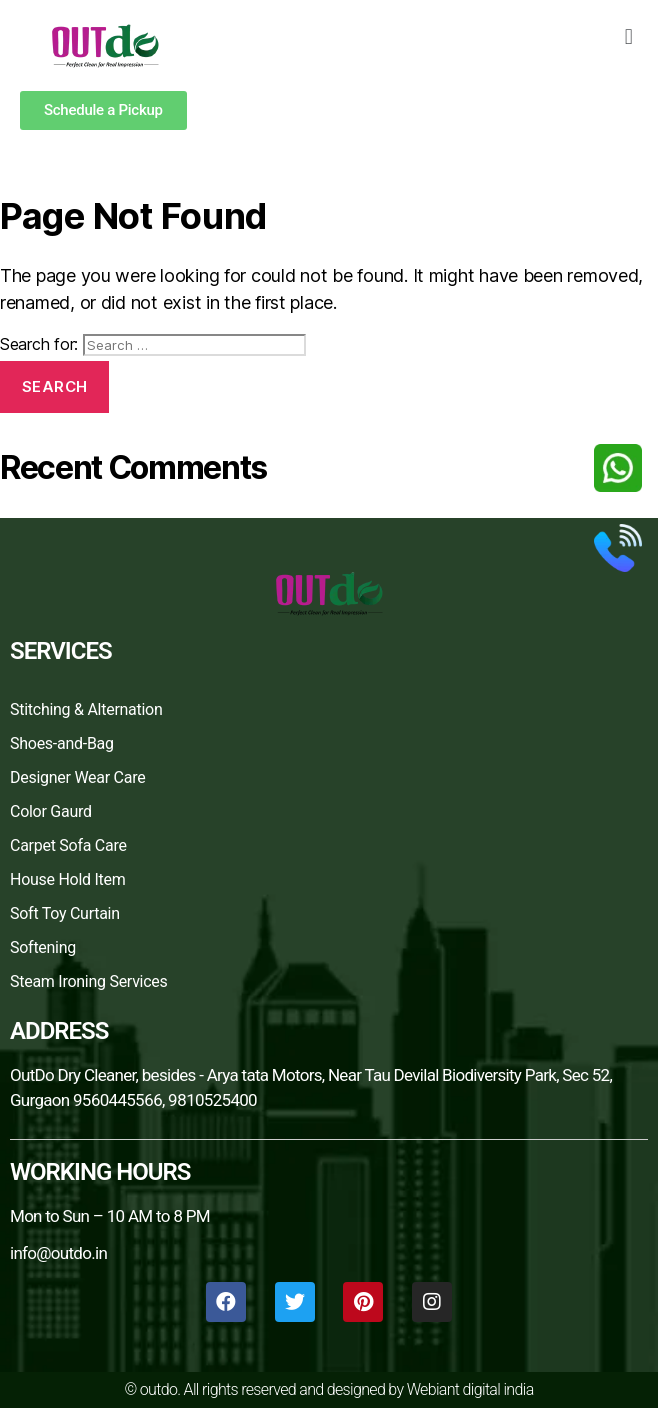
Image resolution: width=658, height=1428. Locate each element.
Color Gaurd (51, 811)
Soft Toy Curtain (65, 913)
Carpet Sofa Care (68, 845)
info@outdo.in (58, 1253)
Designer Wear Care (77, 777)
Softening (43, 947)
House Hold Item (68, 879)
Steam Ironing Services (89, 981)
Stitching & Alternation (86, 709)
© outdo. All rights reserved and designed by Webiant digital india (328, 1389)
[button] (628, 36)
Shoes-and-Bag (62, 743)
